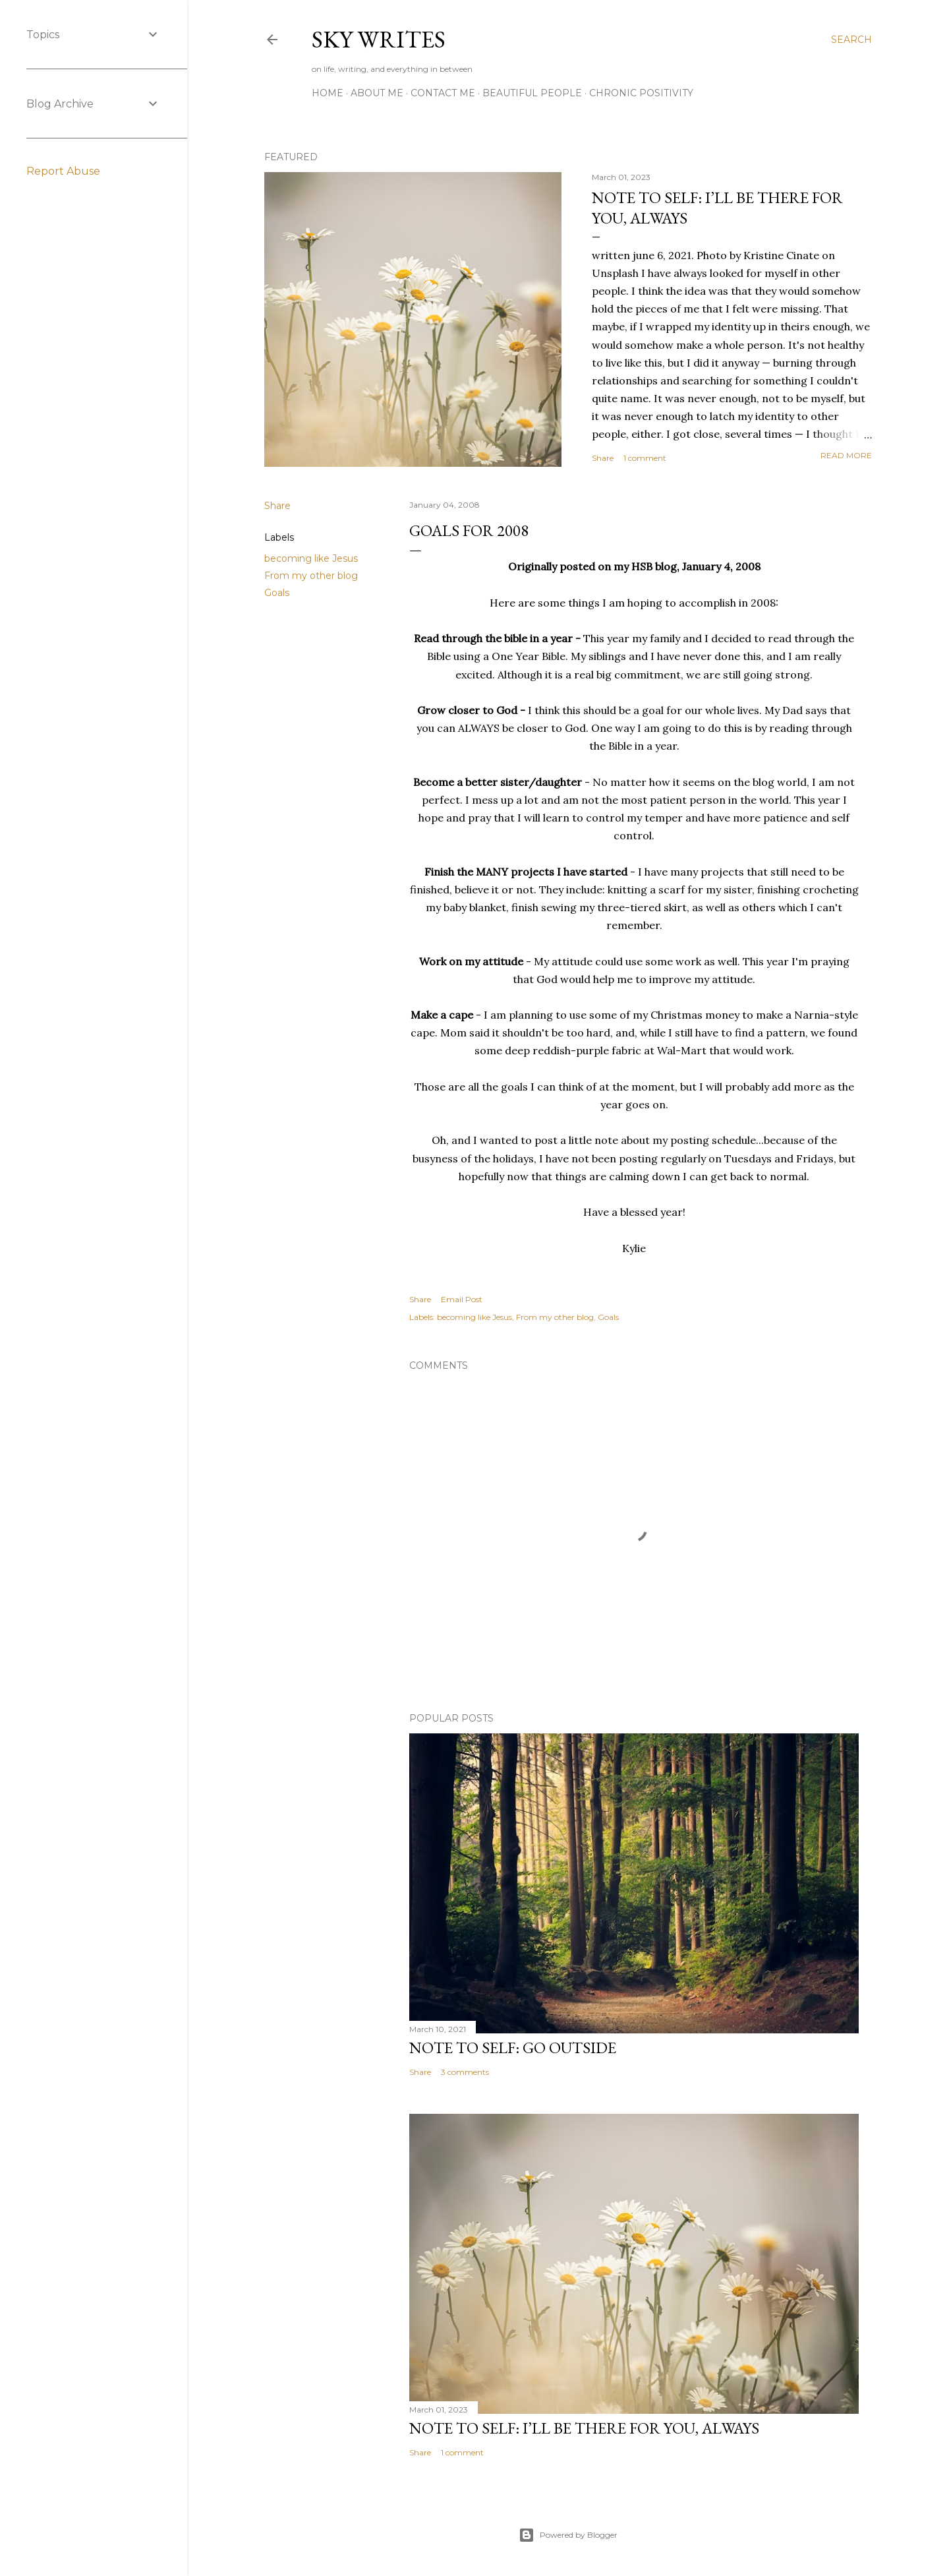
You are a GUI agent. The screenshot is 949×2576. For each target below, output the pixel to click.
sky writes (379, 39)
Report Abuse (63, 171)
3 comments (465, 2072)
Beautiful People (532, 93)
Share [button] (603, 458)
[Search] (851, 39)
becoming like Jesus (311, 558)
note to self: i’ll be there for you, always (584, 2428)
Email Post (461, 1299)
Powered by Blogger (568, 2535)
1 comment (644, 458)
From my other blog (311, 576)
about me (377, 93)
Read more (846, 455)
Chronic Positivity (641, 93)
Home (327, 93)
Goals (276, 593)
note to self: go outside (512, 2047)
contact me (443, 93)
